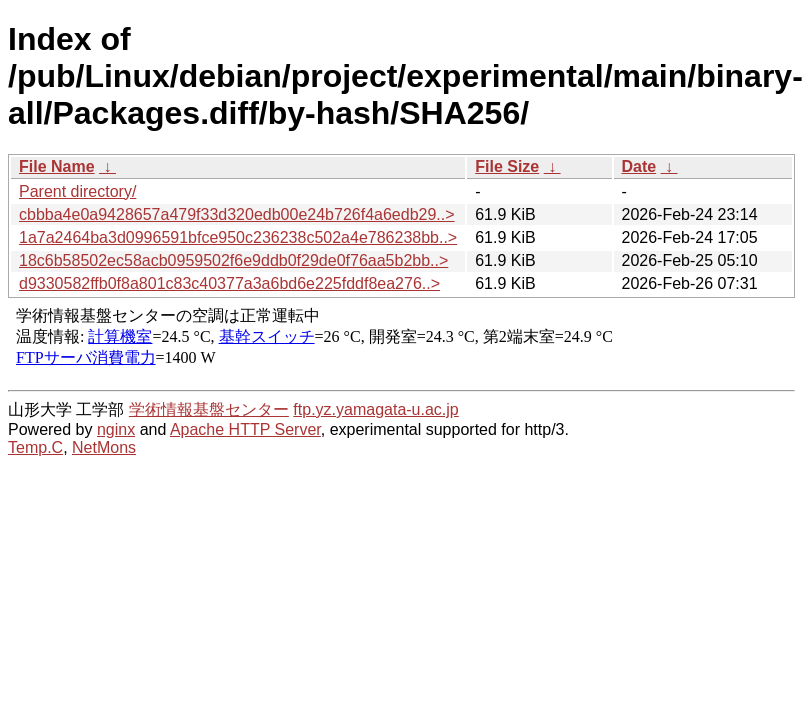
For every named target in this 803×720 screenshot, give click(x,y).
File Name (57, 166)
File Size (507, 166)
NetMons (104, 447)
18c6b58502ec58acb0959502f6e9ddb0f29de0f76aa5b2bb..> (233, 260)
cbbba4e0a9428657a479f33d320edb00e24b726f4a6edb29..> (237, 214)
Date (639, 166)
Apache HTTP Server (245, 429)
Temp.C (35, 447)
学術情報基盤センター (209, 409)
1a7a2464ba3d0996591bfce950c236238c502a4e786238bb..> (238, 237)
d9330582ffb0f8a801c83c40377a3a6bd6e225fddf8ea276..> (229, 283)
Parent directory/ (77, 191)
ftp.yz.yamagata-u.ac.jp (375, 409)
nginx (116, 429)
